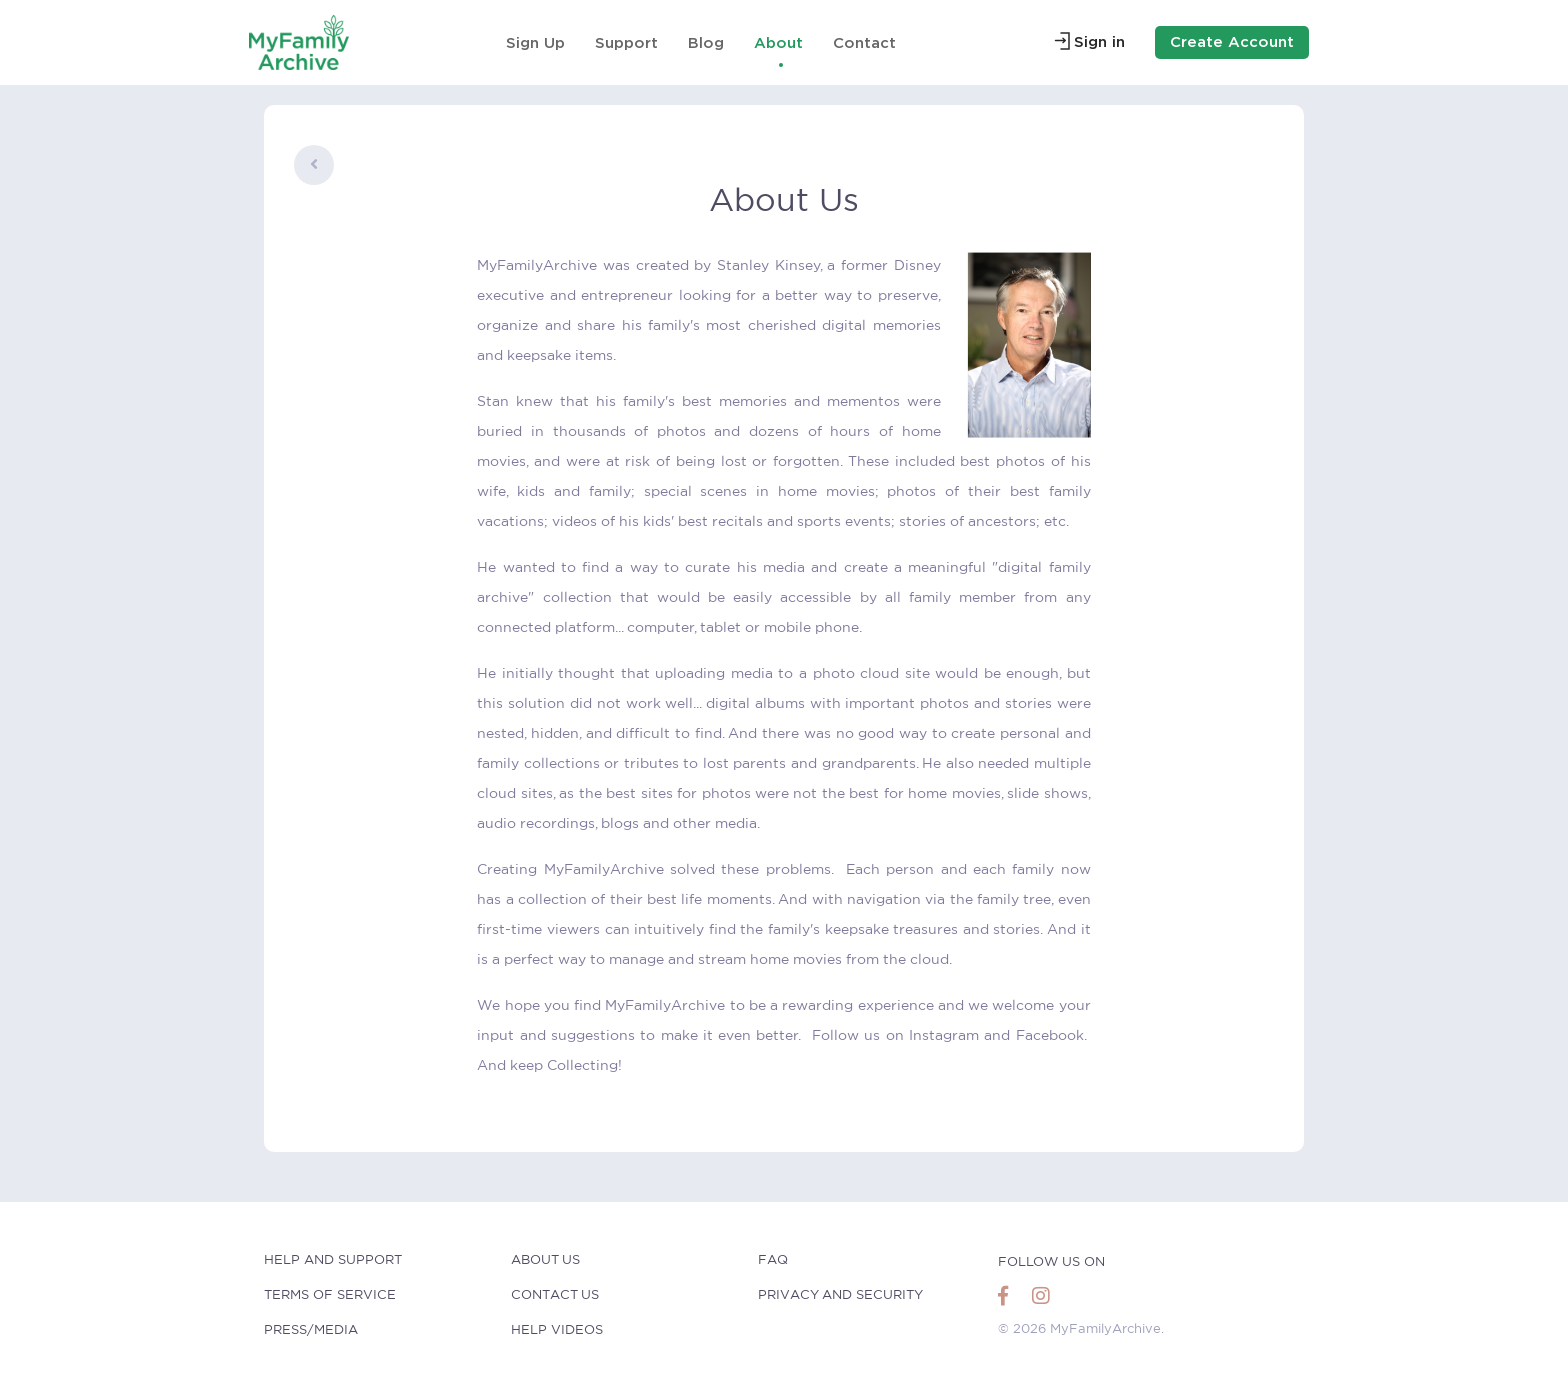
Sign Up (535, 43)
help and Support (333, 1260)
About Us (545, 1260)
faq (773, 1260)
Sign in (1099, 42)
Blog (706, 43)
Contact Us (555, 1295)
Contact (864, 43)
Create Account (1232, 42)
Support (626, 43)
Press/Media (311, 1330)
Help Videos (557, 1330)
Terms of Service (330, 1295)
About (778, 43)
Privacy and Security (840, 1295)
